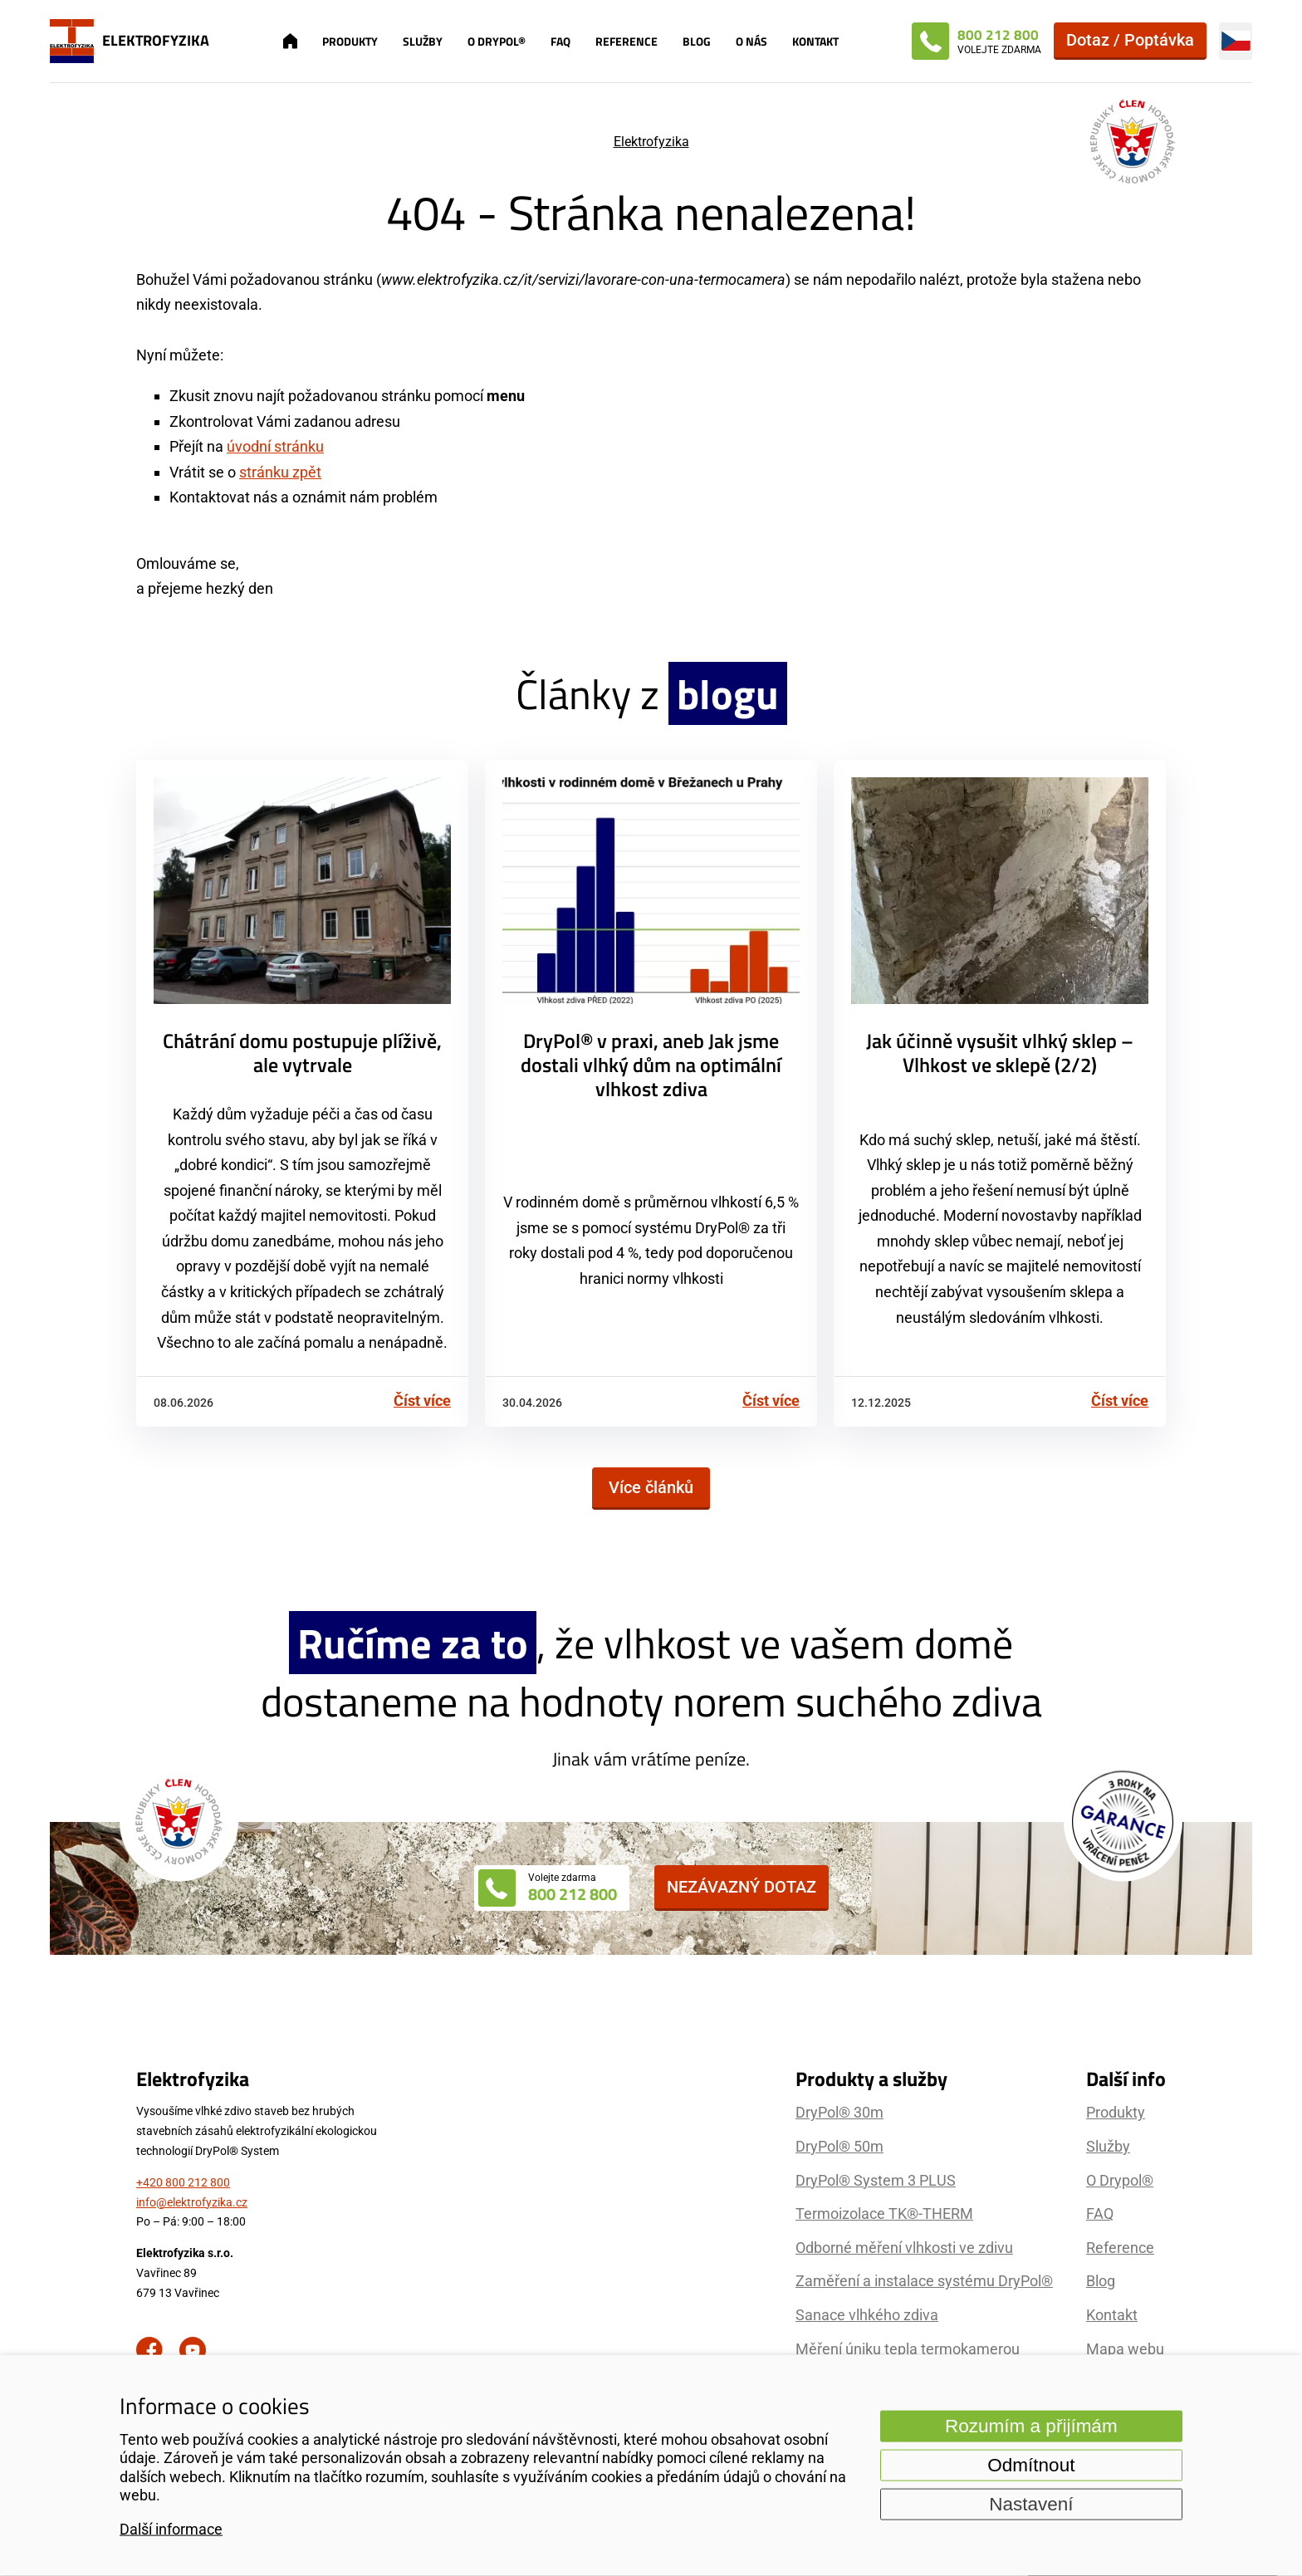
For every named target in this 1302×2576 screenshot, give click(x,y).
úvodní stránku (275, 446)
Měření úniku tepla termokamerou (907, 2349)
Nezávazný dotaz (741, 1887)
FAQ (560, 41)
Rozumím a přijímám (1031, 2425)
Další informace (171, 2529)
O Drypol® (496, 41)
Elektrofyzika (651, 141)
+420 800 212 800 (183, 2182)
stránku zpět (280, 472)
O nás (751, 41)
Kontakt (815, 41)
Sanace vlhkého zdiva (866, 2315)
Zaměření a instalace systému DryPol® (924, 2281)
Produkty (350, 41)
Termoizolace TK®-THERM (884, 2213)
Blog (697, 41)
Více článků (651, 1487)
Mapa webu (1125, 2349)
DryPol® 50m (839, 2146)
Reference (626, 41)
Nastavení (1031, 2503)
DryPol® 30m (839, 2112)
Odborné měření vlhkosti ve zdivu (904, 2247)
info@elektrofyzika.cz (191, 2202)
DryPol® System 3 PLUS (875, 2180)
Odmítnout (1030, 2464)
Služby (423, 41)
